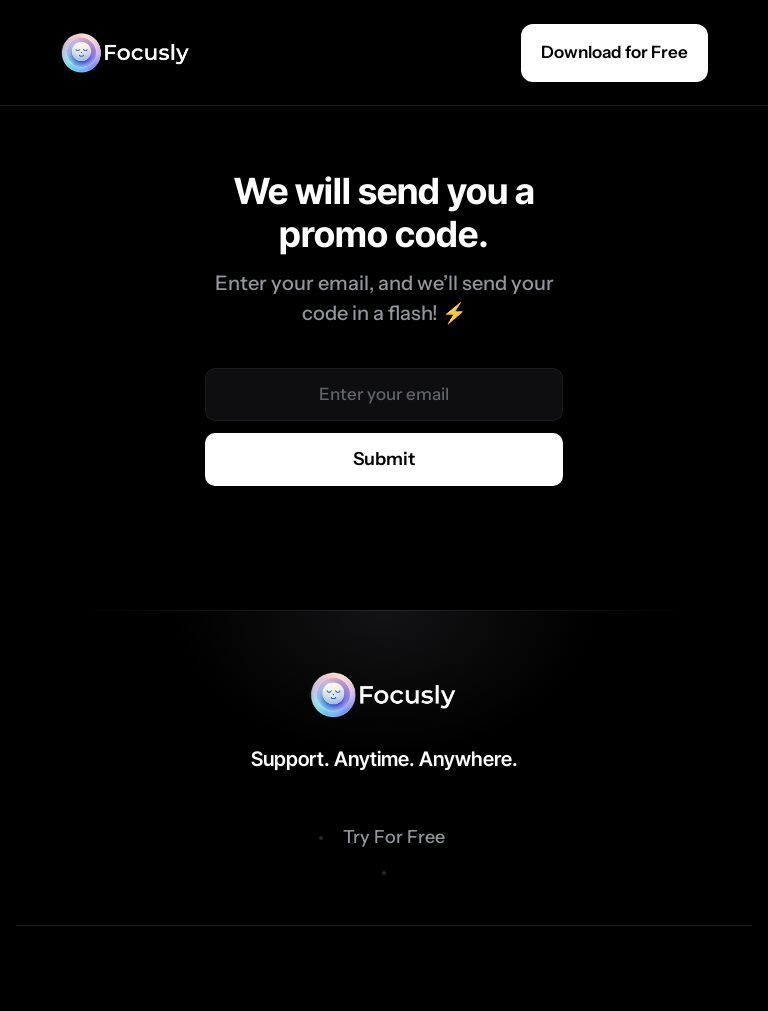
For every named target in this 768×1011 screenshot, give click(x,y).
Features (502, 837)
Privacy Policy (384, 967)
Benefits (264, 837)
